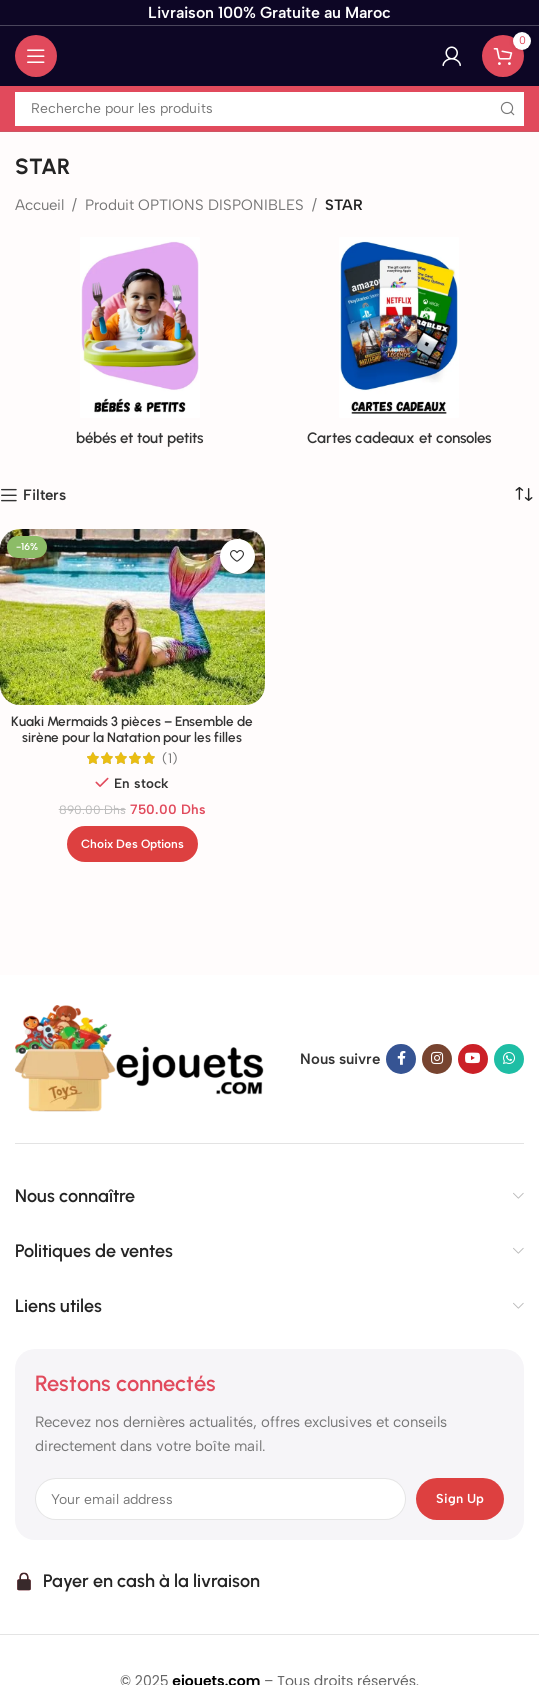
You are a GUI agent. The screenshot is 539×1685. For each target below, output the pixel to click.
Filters (44, 495)
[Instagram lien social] (437, 1059)
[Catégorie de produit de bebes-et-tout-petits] (140, 348)
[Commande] (524, 494)
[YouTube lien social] (473, 1059)
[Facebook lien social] (401, 1059)
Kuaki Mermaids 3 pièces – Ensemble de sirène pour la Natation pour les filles (132, 729)
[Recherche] (269, 109)
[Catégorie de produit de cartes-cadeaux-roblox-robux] (400, 348)
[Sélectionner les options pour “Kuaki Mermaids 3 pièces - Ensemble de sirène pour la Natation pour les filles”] (132, 844)
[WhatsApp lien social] (509, 1059)
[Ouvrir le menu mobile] (36, 56)
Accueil (39, 205)
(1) (170, 759)
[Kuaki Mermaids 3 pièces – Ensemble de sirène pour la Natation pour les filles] (132, 617)
